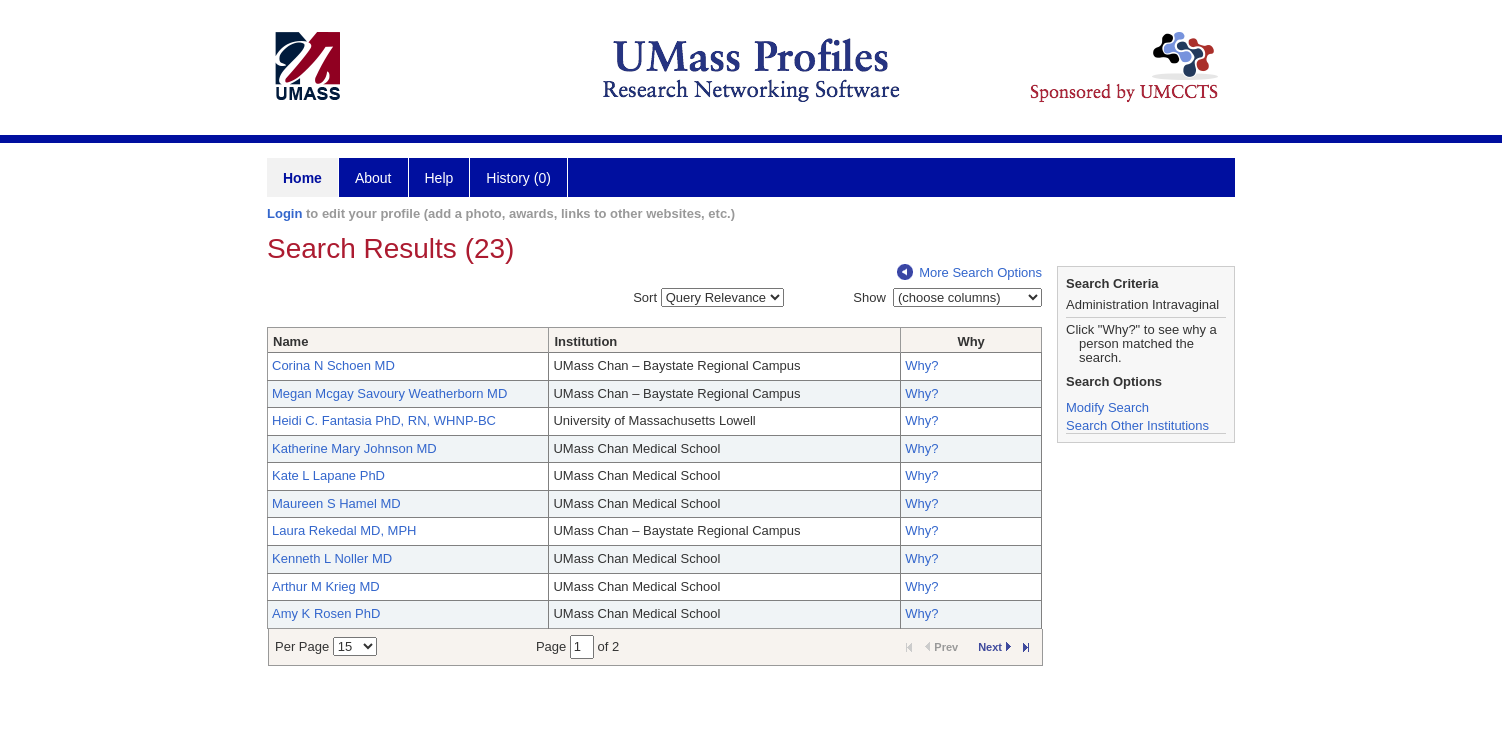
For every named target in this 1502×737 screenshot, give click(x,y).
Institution (585, 341)
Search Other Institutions (1137, 425)
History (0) (518, 178)
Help (439, 178)
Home (302, 178)
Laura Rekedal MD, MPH (344, 530)
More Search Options (969, 272)
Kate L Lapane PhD (328, 475)
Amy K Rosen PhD (326, 613)
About (373, 178)
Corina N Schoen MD (333, 365)
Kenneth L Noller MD (332, 558)
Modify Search (1107, 407)
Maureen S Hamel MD (336, 503)
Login (284, 213)
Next (994, 647)
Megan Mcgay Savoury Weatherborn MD (389, 393)
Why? (921, 365)
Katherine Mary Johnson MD (354, 448)
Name (290, 341)
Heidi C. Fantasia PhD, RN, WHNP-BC (384, 420)
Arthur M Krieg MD (326, 586)
